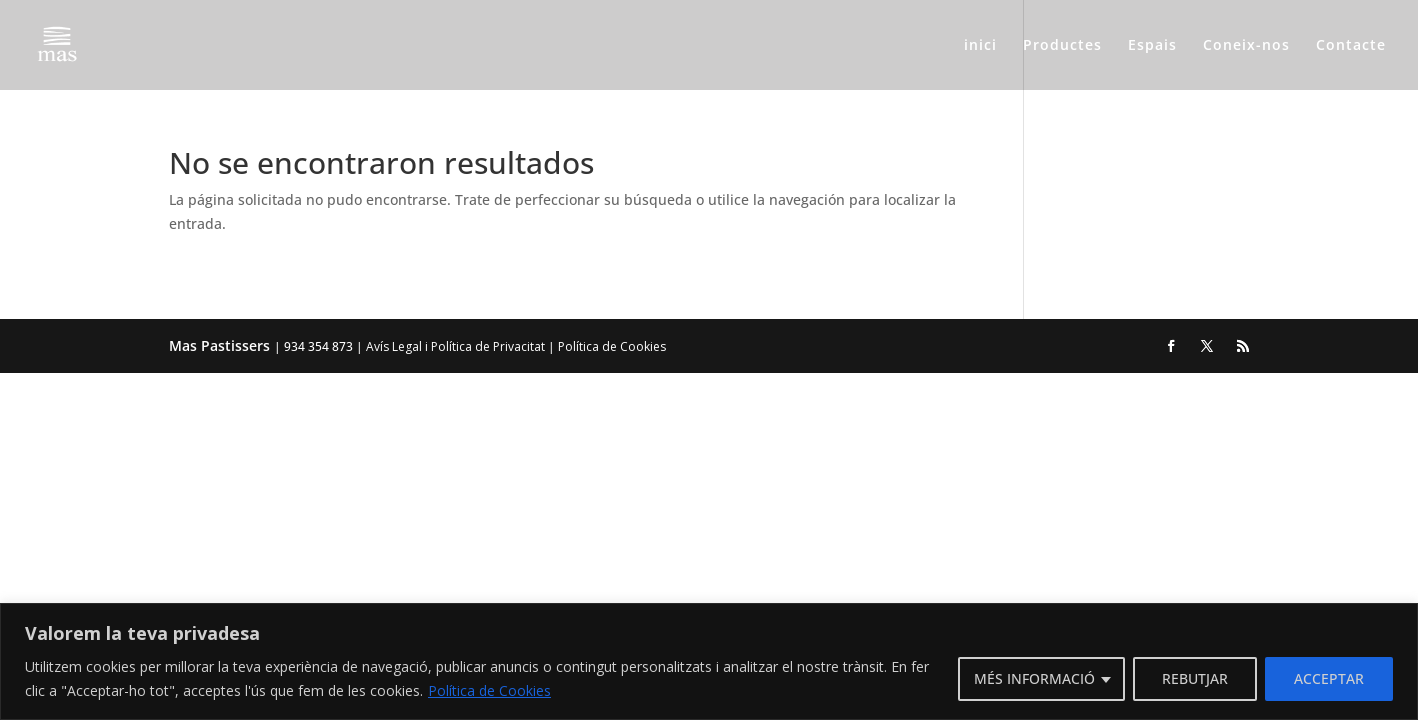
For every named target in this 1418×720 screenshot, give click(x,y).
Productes (1062, 46)
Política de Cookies (489, 690)
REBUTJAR (1195, 678)
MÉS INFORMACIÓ (1034, 678)
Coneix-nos (1246, 46)
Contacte (1351, 46)
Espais (1152, 46)
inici (980, 46)
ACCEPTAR (1329, 678)
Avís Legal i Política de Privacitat (455, 346)
